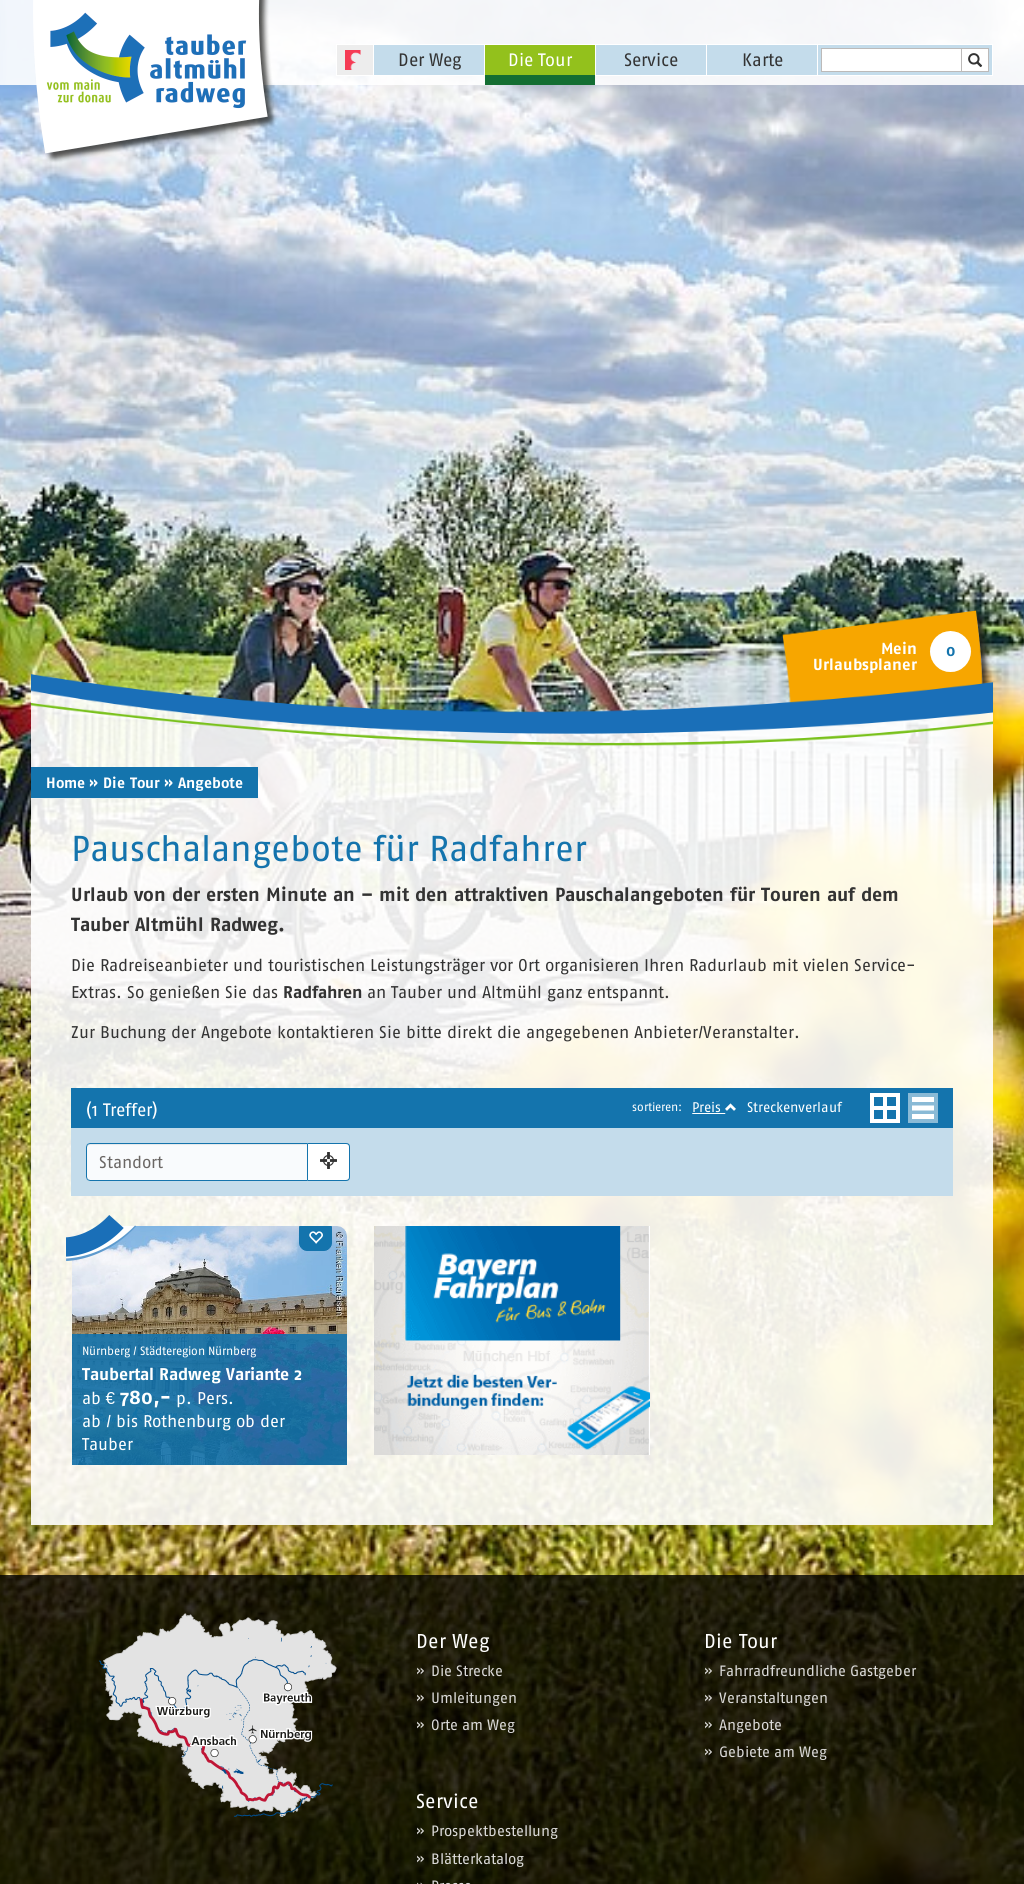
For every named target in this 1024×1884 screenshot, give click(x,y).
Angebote (750, 1724)
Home (65, 783)
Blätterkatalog (477, 1858)
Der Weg (429, 60)
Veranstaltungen (773, 1697)
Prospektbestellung (494, 1830)
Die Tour (540, 60)
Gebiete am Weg (773, 1751)
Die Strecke (467, 1670)
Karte (762, 60)
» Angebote (203, 783)
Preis (714, 1107)
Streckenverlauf (794, 1107)
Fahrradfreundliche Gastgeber (817, 1670)
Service (651, 60)
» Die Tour (124, 783)
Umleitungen (474, 1697)
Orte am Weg (473, 1724)
